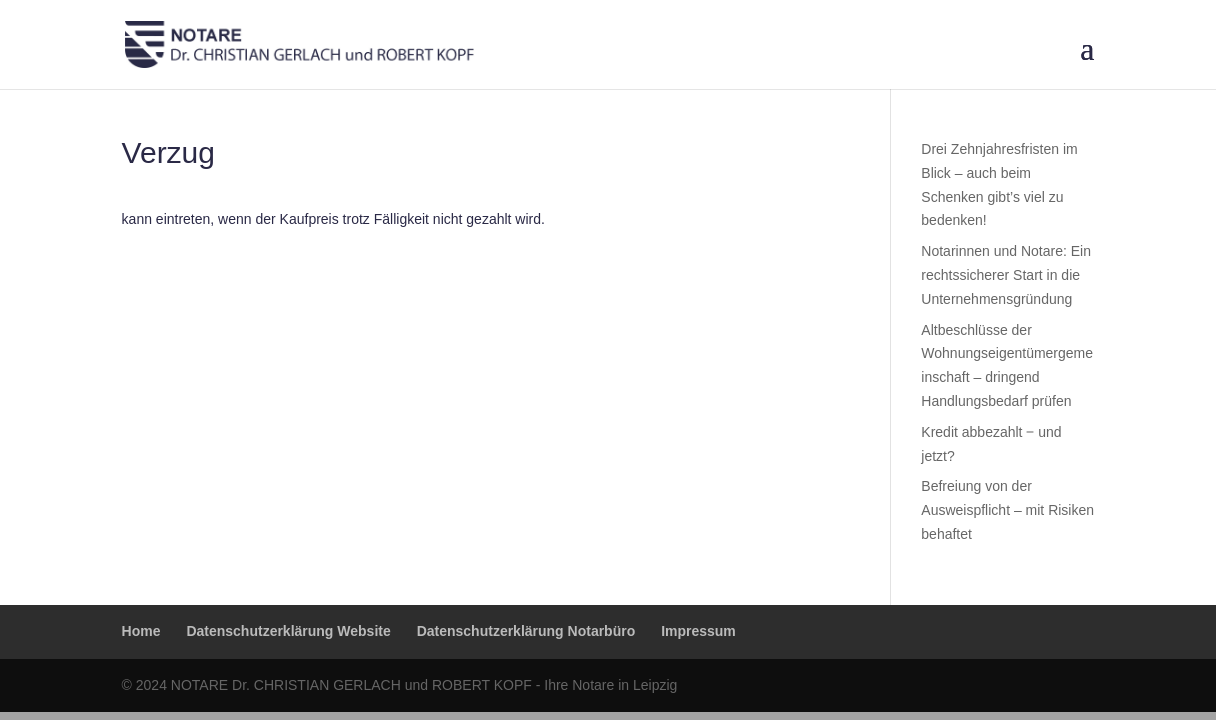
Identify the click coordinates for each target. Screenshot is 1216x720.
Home (141, 631)
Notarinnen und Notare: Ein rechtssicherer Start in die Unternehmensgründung (1006, 275)
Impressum (698, 631)
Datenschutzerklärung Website (288, 631)
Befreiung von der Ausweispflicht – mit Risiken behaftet (1007, 510)
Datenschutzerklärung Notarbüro (526, 631)
